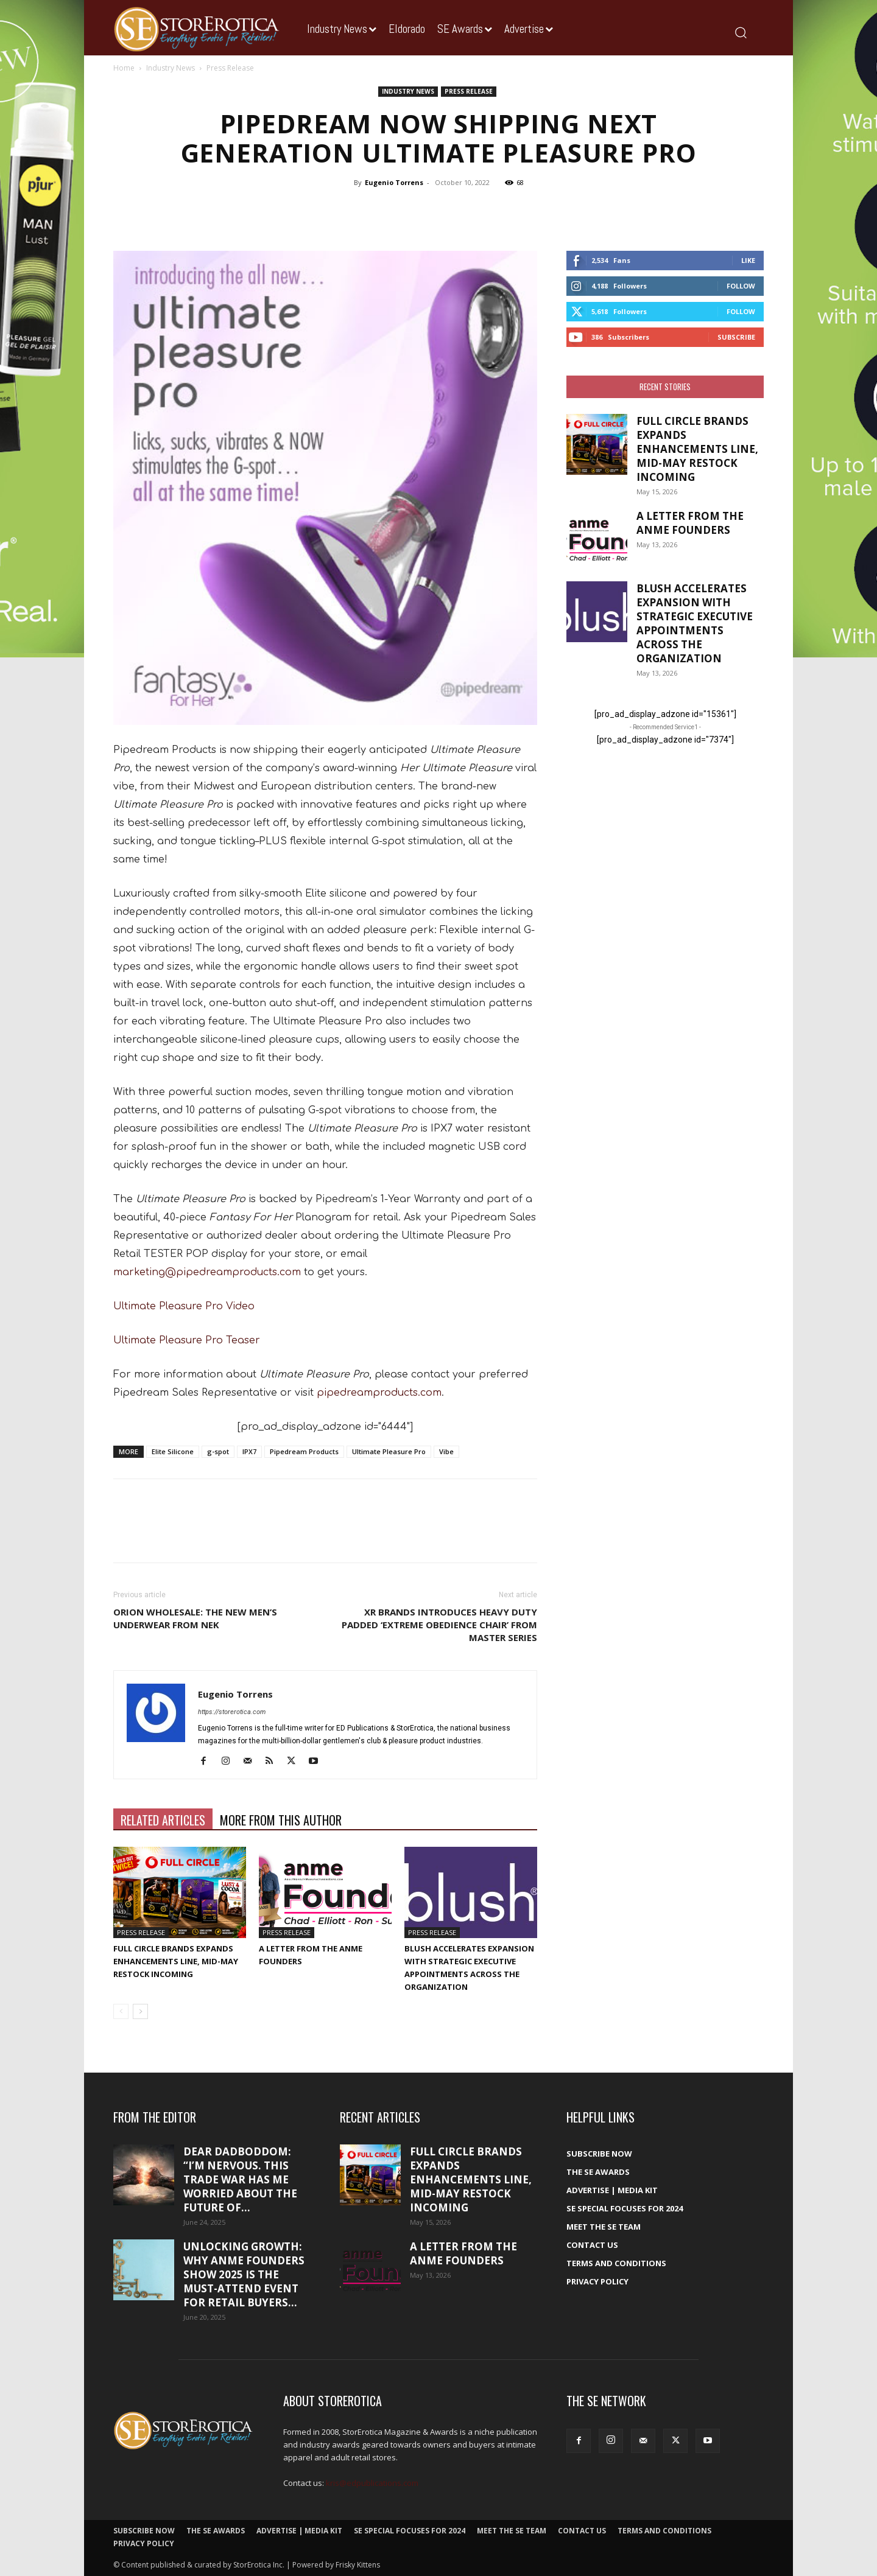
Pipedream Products (304, 1451)
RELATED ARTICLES (163, 1820)
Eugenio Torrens (394, 182)
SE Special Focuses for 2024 (624, 2208)
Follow (741, 285)
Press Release (469, 91)
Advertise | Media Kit (612, 2190)
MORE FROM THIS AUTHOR (281, 1820)
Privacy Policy (597, 2281)
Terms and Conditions (616, 2263)
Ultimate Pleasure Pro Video (184, 1306)
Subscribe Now (599, 2153)
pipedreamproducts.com (379, 1392)
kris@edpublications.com (372, 2482)
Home (124, 68)
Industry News (170, 68)
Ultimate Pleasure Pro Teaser (186, 1340)
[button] (740, 32)
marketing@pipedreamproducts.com (207, 1272)
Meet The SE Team (603, 2226)
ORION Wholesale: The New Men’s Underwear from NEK (195, 1618)
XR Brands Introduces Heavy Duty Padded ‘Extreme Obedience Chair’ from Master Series (439, 1624)
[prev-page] (121, 2011)
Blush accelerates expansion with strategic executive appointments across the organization (694, 623)
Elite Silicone (173, 1451)
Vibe (446, 1451)
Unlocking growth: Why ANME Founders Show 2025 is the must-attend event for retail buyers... (244, 2274)
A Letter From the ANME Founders (690, 523)
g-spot (218, 1451)
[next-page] (140, 2011)
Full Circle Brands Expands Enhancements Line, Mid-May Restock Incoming (175, 1961)
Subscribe (736, 336)
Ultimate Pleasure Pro (389, 1451)
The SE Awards (598, 2171)
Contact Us (592, 2244)
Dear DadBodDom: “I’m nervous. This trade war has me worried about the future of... (240, 2179)
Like (748, 260)
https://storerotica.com (232, 1712)
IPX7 (249, 1451)
